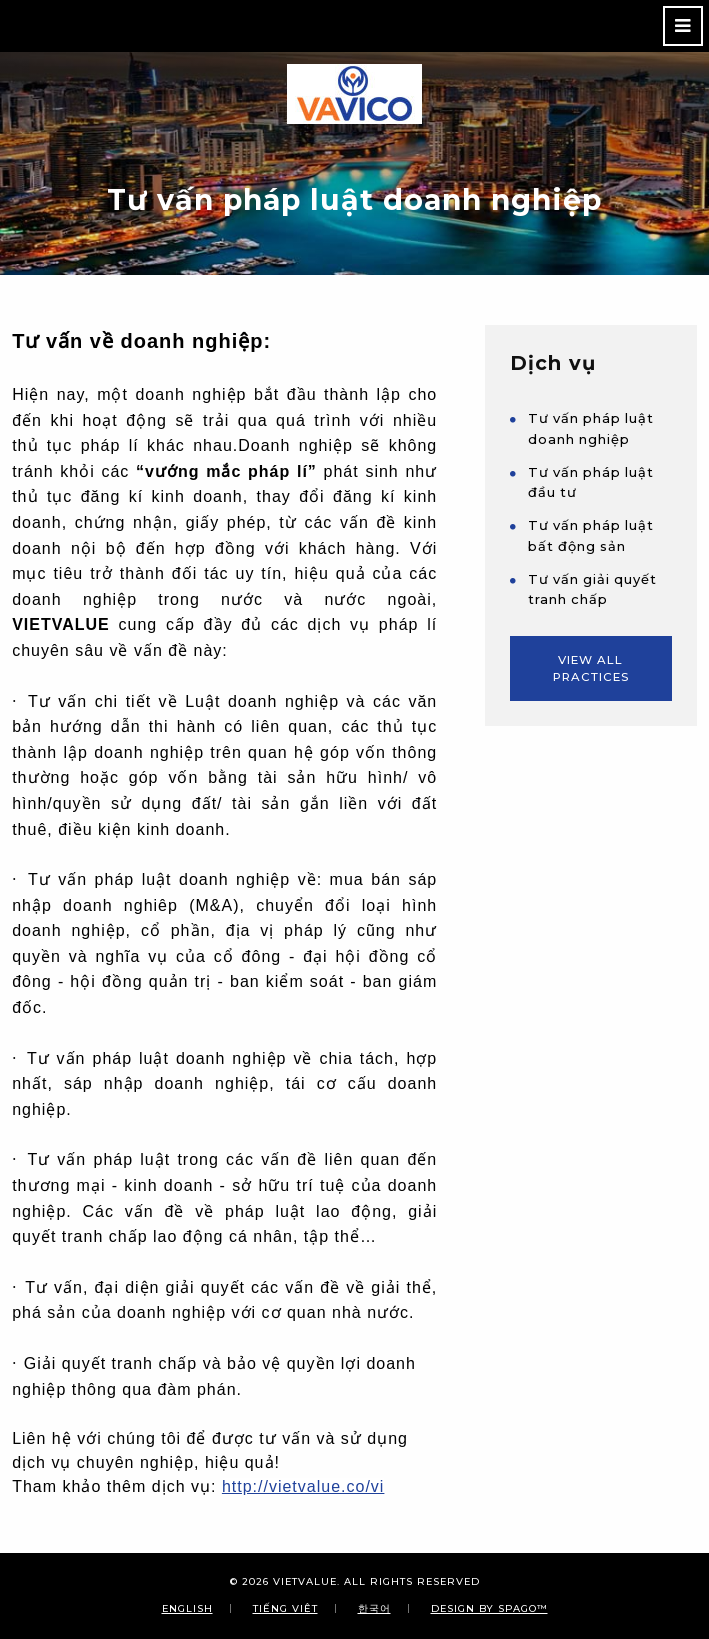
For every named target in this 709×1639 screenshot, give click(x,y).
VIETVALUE (305, 1581)
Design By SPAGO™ (489, 1608)
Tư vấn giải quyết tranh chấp (592, 589)
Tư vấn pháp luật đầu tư (591, 482)
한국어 (374, 1608)
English (187, 1608)
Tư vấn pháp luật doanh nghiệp (591, 428)
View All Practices (591, 668)
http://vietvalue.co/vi (303, 1486)
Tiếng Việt (285, 1608)
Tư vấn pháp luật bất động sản (591, 535)
